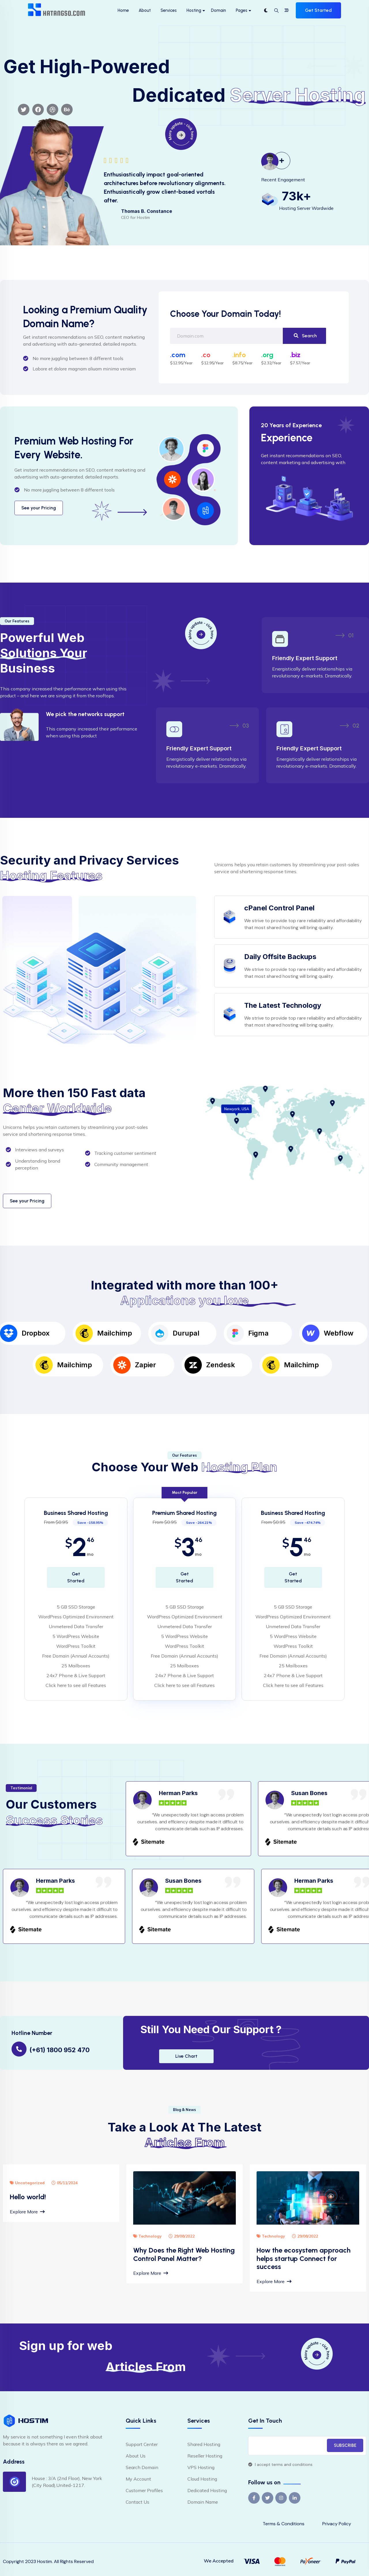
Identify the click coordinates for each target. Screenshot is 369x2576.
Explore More (27, 2212)
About (145, 10)
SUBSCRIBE (345, 2445)
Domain (218, 10)
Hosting (194, 10)
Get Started (318, 10)
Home (123, 10)
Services (169, 10)
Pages (241, 10)
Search (305, 335)
